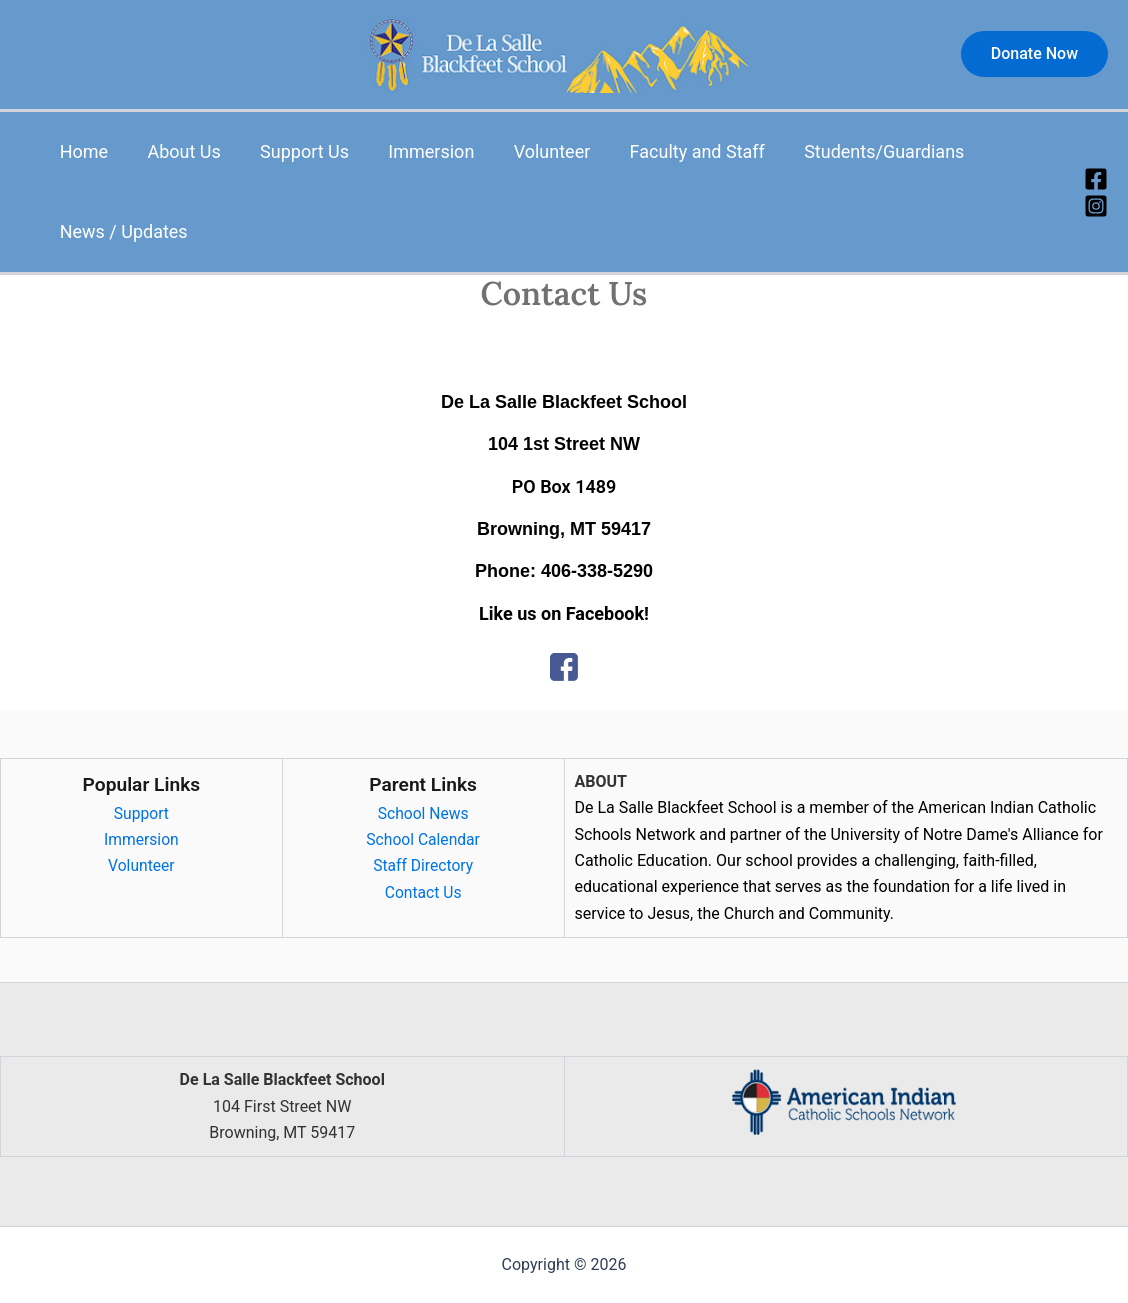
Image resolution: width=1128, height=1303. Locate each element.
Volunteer (537, 151)
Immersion (420, 151)
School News (423, 813)
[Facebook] (1096, 179)
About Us (178, 151)
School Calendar (423, 839)
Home (82, 151)
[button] (1034, 54)
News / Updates (122, 231)
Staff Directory (423, 865)
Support (141, 813)
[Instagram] (1096, 206)
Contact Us (423, 892)
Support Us (296, 151)
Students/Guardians (863, 151)
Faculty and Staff (678, 151)
